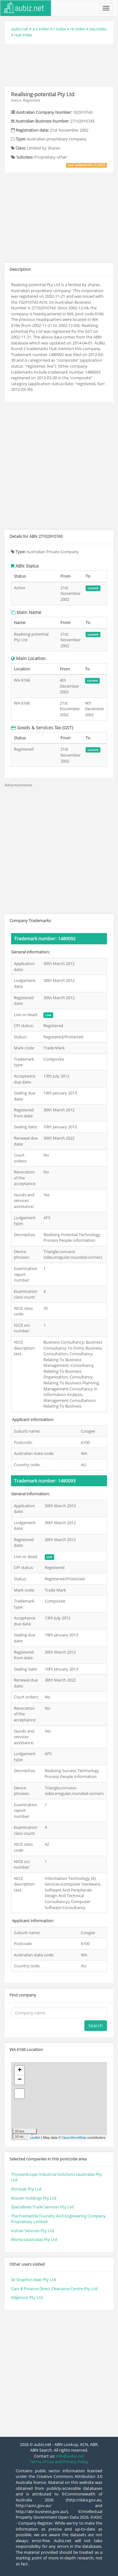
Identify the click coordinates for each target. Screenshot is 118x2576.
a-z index (40, 29)
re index (77, 29)
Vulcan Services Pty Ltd (32, 2230)
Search (95, 2025)
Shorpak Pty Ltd (26, 2189)
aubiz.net (19, 29)
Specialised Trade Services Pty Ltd (42, 2207)
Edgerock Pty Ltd (27, 2297)
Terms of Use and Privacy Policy (59, 2461)
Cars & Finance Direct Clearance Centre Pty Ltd (54, 2288)
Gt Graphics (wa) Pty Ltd (33, 2279)
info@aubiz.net (70, 2456)
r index (59, 29)
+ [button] (20, 2070)
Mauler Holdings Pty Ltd (33, 2198)
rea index (98, 29)
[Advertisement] (59, 64)
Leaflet (35, 2137)
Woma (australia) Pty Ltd (34, 2239)
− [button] (20, 2080)
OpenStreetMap (74, 2137)
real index (23, 35)
